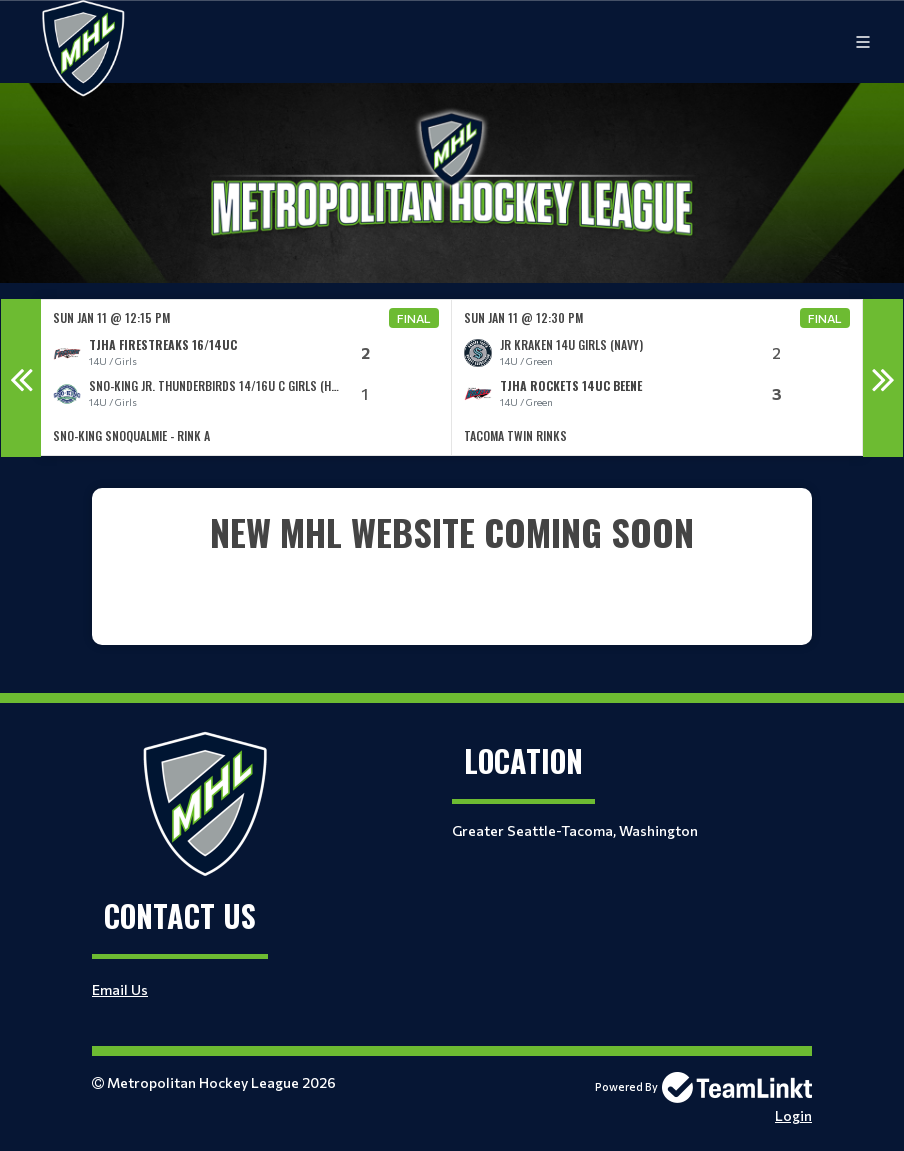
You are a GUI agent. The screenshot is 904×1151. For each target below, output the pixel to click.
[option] (246, 377)
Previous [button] (21, 378)
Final (414, 318)
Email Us (120, 989)
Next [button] (883, 378)
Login (793, 1115)
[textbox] (452, 559)
